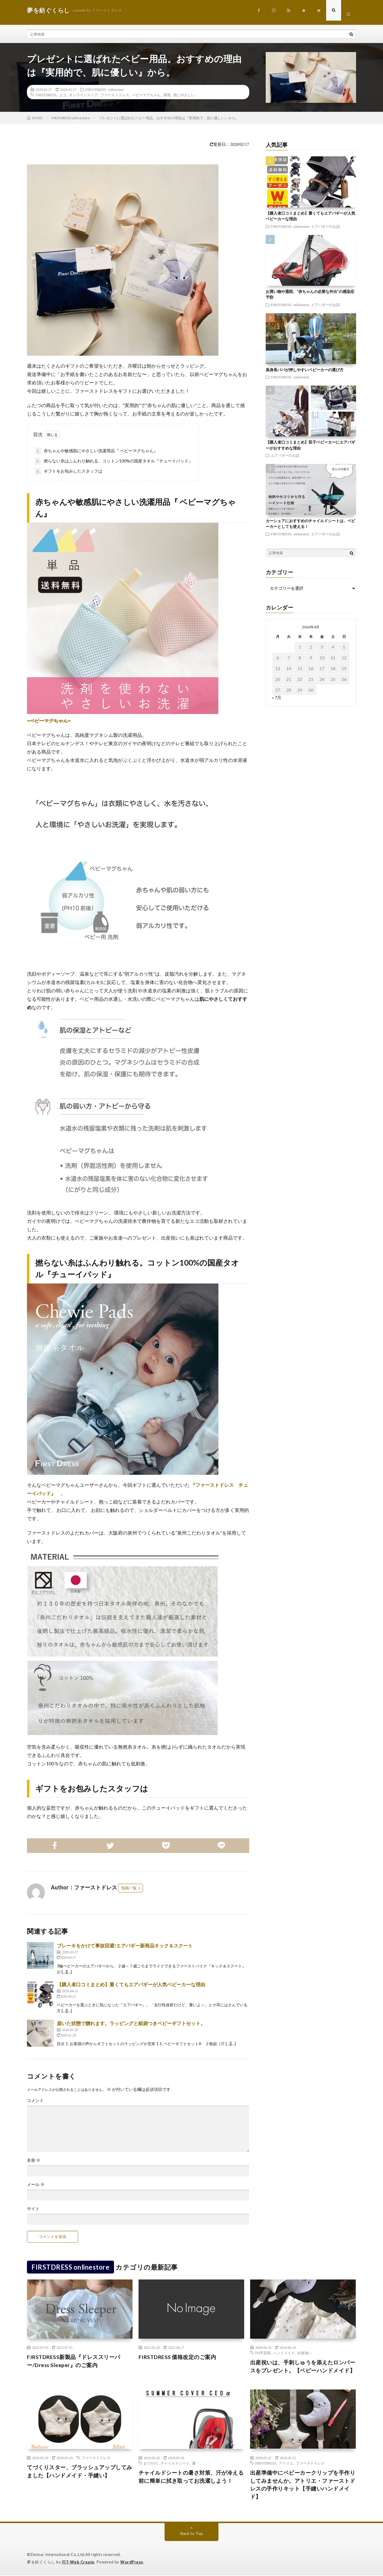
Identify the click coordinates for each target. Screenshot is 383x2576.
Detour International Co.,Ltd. (58, 2555)
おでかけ (151, 2463)
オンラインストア (83, 95)
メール (36, 2185)
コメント (35, 2101)
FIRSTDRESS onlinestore (104, 89)
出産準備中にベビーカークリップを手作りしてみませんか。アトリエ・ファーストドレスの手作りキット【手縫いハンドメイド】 (302, 2485)
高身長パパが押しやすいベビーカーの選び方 (305, 370)
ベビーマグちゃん (146, 95)
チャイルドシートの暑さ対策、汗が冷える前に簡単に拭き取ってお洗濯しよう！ (191, 2477)
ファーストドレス (115, 95)
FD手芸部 (262, 2353)
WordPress (131, 2562)
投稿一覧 (129, 1888)
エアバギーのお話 (325, 226)
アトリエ (286, 2463)
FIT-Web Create (78, 2562)
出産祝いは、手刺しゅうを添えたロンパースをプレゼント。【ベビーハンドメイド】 (302, 2366)
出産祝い (304, 2353)
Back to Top (191, 2534)
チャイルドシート (175, 2463)
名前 (33, 2160)
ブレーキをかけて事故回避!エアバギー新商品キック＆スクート (125, 1946)
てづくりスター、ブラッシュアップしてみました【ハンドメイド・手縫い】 (79, 2471)
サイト (33, 2209)
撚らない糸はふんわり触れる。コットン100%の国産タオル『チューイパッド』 (114, 461)
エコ (62, 95)
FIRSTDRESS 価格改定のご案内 (177, 2357)
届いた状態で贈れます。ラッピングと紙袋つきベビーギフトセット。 (131, 2023)
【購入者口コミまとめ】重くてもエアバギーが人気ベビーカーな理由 (131, 1984)
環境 (167, 95)
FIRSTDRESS (46, 95)
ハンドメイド (284, 2353)
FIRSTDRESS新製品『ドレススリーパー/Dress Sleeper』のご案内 (73, 2361)
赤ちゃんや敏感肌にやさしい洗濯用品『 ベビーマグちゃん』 (96, 451)
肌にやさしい (184, 95)
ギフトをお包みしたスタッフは (68, 471)
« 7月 (276, 697)
